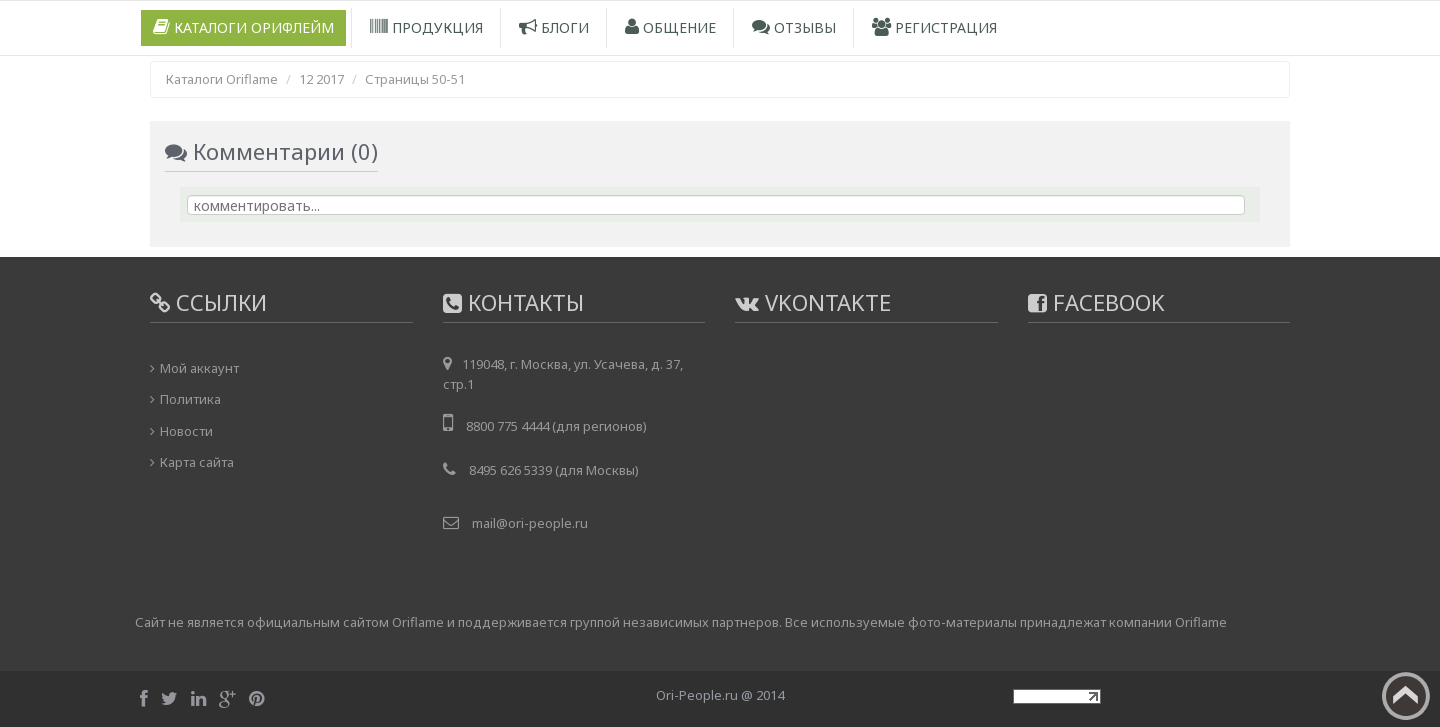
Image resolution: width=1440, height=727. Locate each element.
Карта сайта (197, 462)
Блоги (554, 27)
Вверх (1406, 696)
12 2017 (321, 79)
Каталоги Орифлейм (243, 27)
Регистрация (934, 27)
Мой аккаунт (199, 368)
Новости (186, 431)
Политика (190, 399)
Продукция (426, 27)
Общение (670, 27)
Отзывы (794, 27)
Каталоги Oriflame (222, 79)
